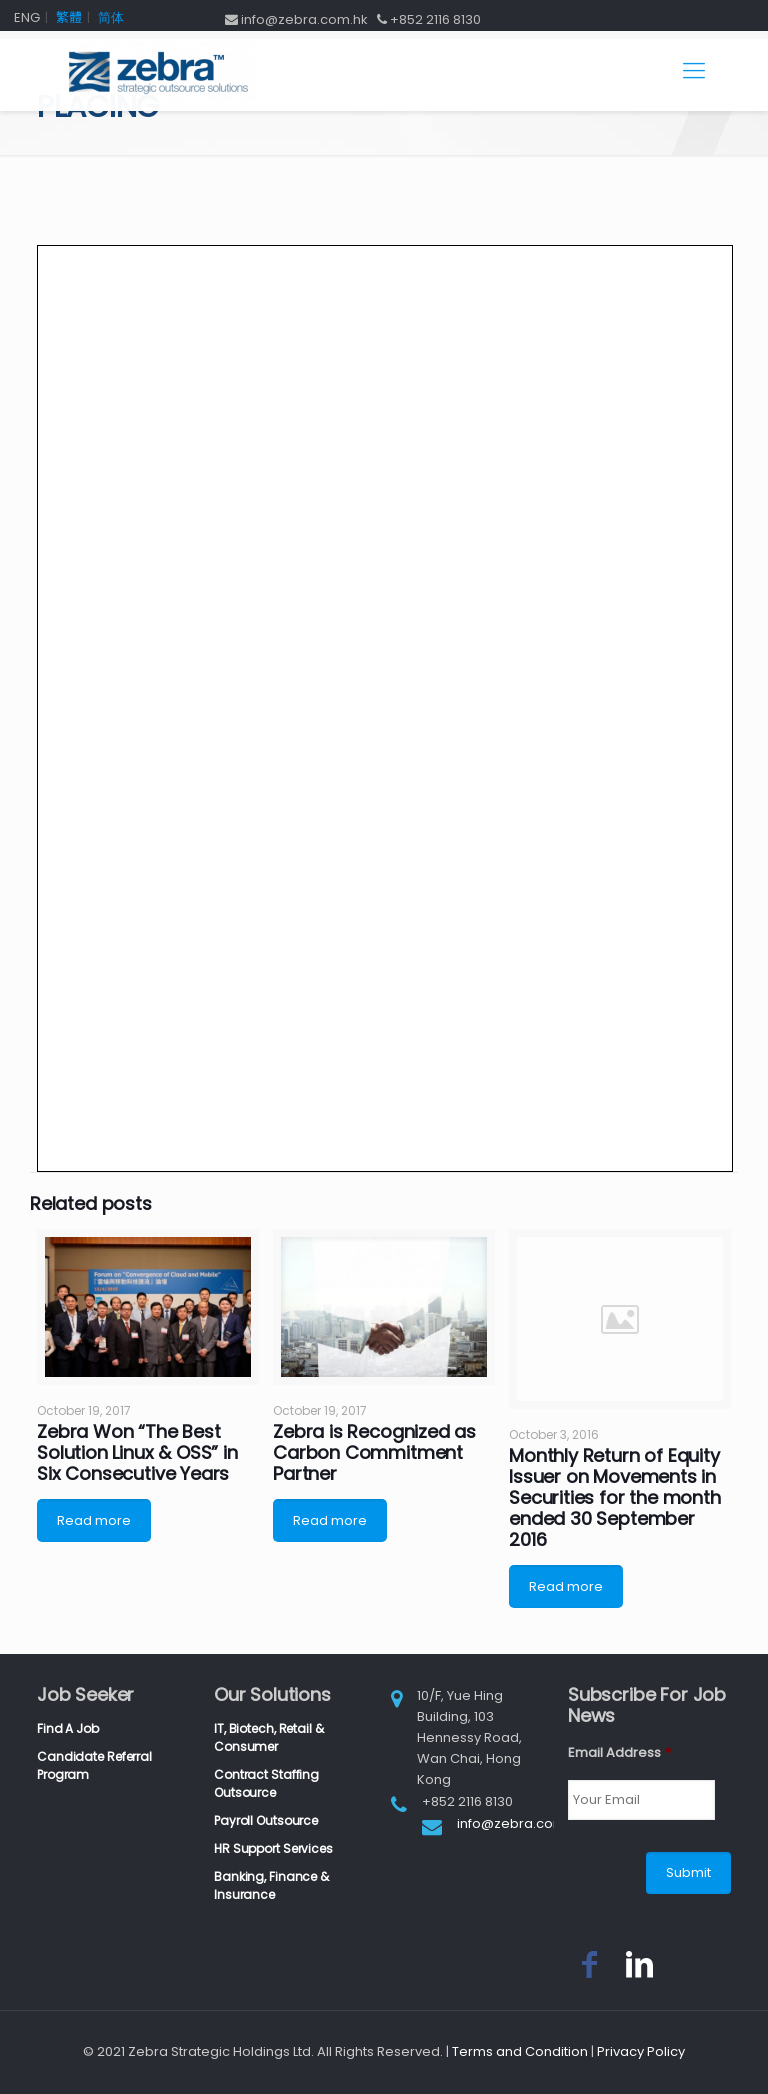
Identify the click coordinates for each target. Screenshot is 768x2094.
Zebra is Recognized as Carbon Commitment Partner (374, 1452)
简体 (111, 17)
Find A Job (68, 1728)
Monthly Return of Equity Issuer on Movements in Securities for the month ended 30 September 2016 (615, 1497)
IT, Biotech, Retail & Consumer (268, 1737)
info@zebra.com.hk (520, 1823)
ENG (27, 17)
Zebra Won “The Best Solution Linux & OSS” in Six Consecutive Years (137, 1452)
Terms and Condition (520, 2051)
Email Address (619, 1753)
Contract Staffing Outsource (266, 1783)
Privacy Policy (641, 2051)
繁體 (69, 17)
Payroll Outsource (266, 1820)
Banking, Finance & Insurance (271, 1885)
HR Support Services (273, 1848)
